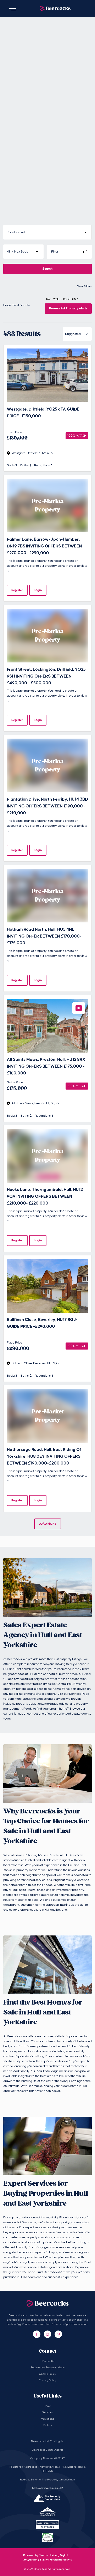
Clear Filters (84, 286)
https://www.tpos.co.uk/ (47, 2488)
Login (38, 590)
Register (17, 590)
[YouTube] (58, 2334)
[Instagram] (47, 2334)
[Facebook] (36, 2334)
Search (47, 268)
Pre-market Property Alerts (68, 308)
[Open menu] (12, 9)
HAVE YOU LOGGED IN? (61, 299)
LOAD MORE (47, 1523)
